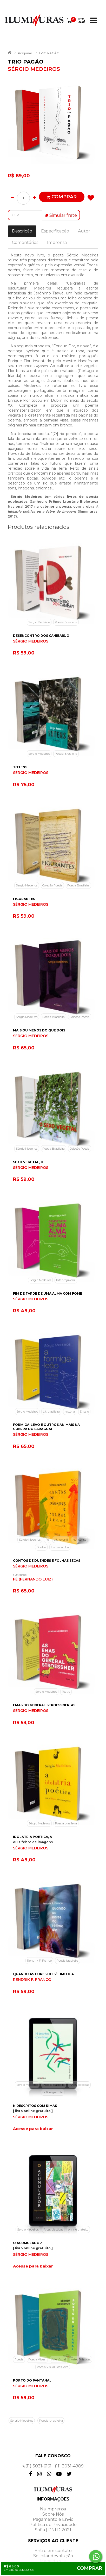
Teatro (66, 1691)
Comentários (25, 242)
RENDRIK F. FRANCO (32, 1980)
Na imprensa (53, 2508)
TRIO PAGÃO (49, 53)
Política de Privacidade (53, 2524)
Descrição (22, 231)
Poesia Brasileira (66, 622)
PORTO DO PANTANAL (32, 2380)
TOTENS (20, 767)
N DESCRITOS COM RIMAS (35, 2106)
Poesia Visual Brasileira (52, 2367)
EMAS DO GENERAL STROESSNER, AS (44, 1705)
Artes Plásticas (81, 2359)
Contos (41, 1547)
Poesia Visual (37, 2359)
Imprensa (57, 242)
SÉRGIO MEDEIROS (30, 641)
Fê (47, 1539)
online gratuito (53, 2092)
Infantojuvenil (66, 1280)
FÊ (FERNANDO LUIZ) (33, 1579)
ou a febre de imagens (33, 1842)
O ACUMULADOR (27, 2243)
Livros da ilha (60, 1547)
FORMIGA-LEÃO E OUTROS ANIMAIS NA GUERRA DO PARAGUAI (46, 1427)
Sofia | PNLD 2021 (53, 2529)
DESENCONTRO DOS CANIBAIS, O (41, 636)
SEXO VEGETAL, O (28, 1162)
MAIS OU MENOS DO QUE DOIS (39, 1030)
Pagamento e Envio (53, 2519)
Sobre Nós (53, 2514)
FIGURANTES (24, 899)
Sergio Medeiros (39, 622)
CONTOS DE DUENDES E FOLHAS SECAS (46, 1561)
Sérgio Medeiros (39, 753)
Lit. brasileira (51, 1411)
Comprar (62, 197)
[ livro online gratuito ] (33, 2111)
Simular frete (61, 215)
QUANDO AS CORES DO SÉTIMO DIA (43, 1974)
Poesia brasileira (66, 1823)
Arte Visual (58, 2359)
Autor (84, 231)
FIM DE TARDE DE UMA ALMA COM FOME (47, 1293)
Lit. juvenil (61, 1539)
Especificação (55, 231)
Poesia (19, 2359)
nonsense (79, 1539)
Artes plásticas (79, 2085)
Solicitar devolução (53, 2555)
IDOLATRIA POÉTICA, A (32, 1837)
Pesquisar (25, 53)
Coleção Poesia (52, 885)
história (70, 1411)
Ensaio (84, 1411)
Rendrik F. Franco (39, 1960)
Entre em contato (53, 2550)
